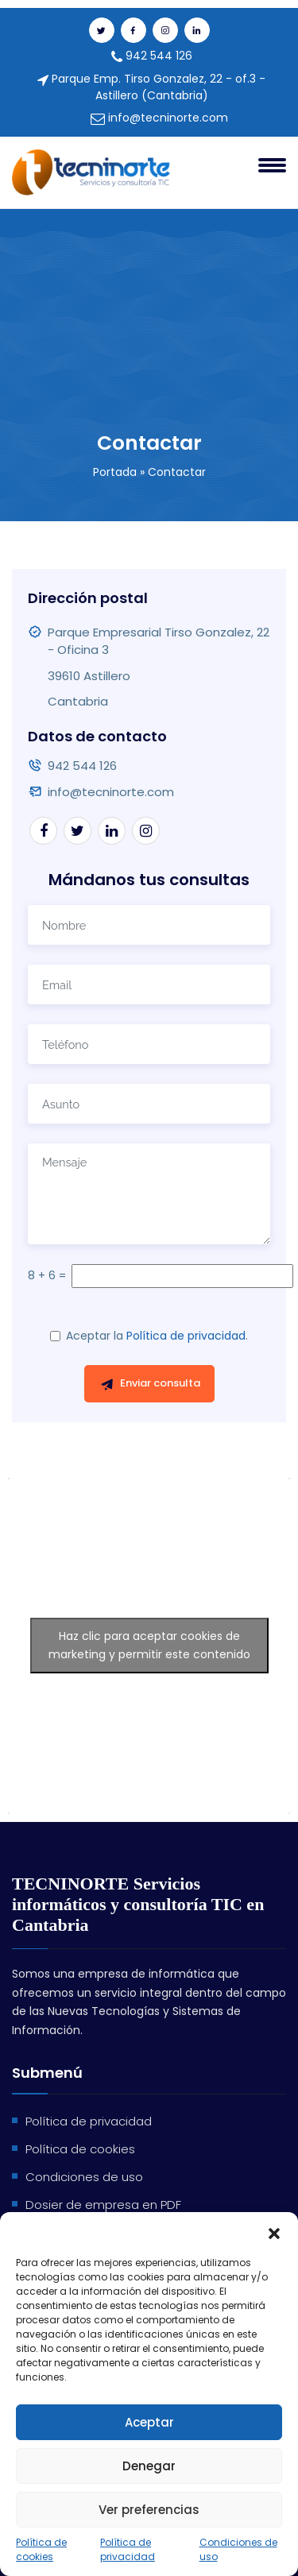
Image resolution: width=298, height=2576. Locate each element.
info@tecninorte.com (159, 118)
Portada (115, 472)
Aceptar (149, 2422)
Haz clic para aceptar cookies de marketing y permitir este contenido (149, 1645)
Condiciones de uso (238, 2549)
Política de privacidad (127, 2549)
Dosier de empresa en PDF (103, 2204)
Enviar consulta (150, 1382)
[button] (274, 2232)
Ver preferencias (149, 2509)
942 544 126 (151, 56)
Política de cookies (41, 2549)
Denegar (149, 2466)
